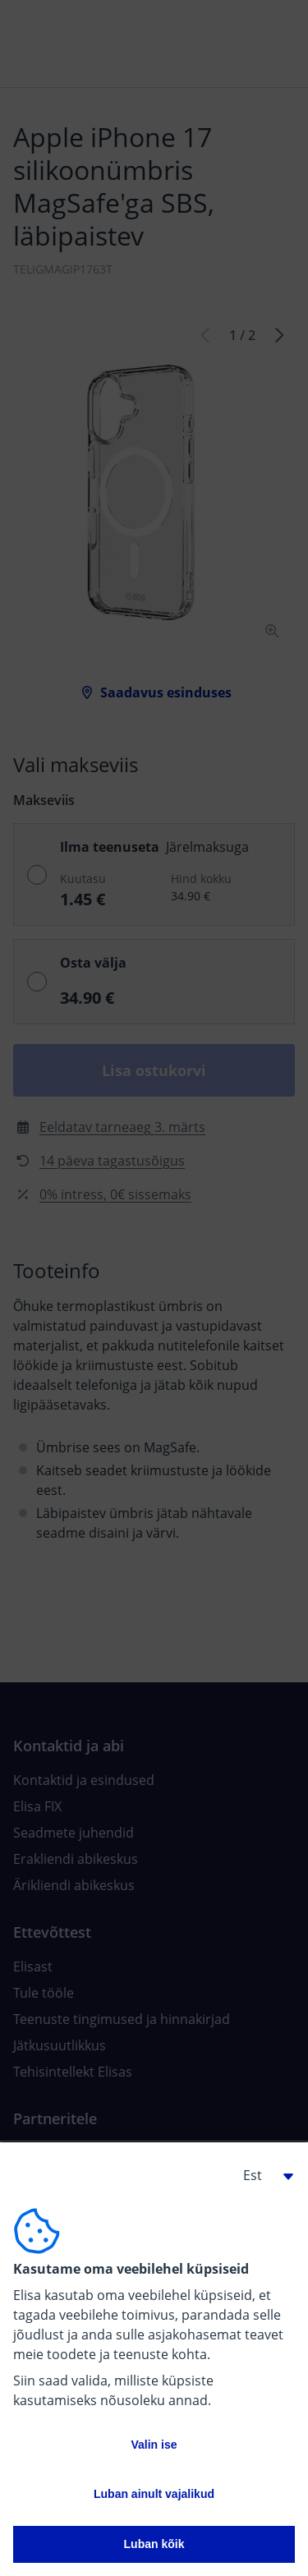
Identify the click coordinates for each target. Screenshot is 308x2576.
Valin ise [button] (154, 2444)
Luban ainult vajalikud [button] (154, 2493)
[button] (262, 2175)
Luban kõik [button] (154, 2544)
